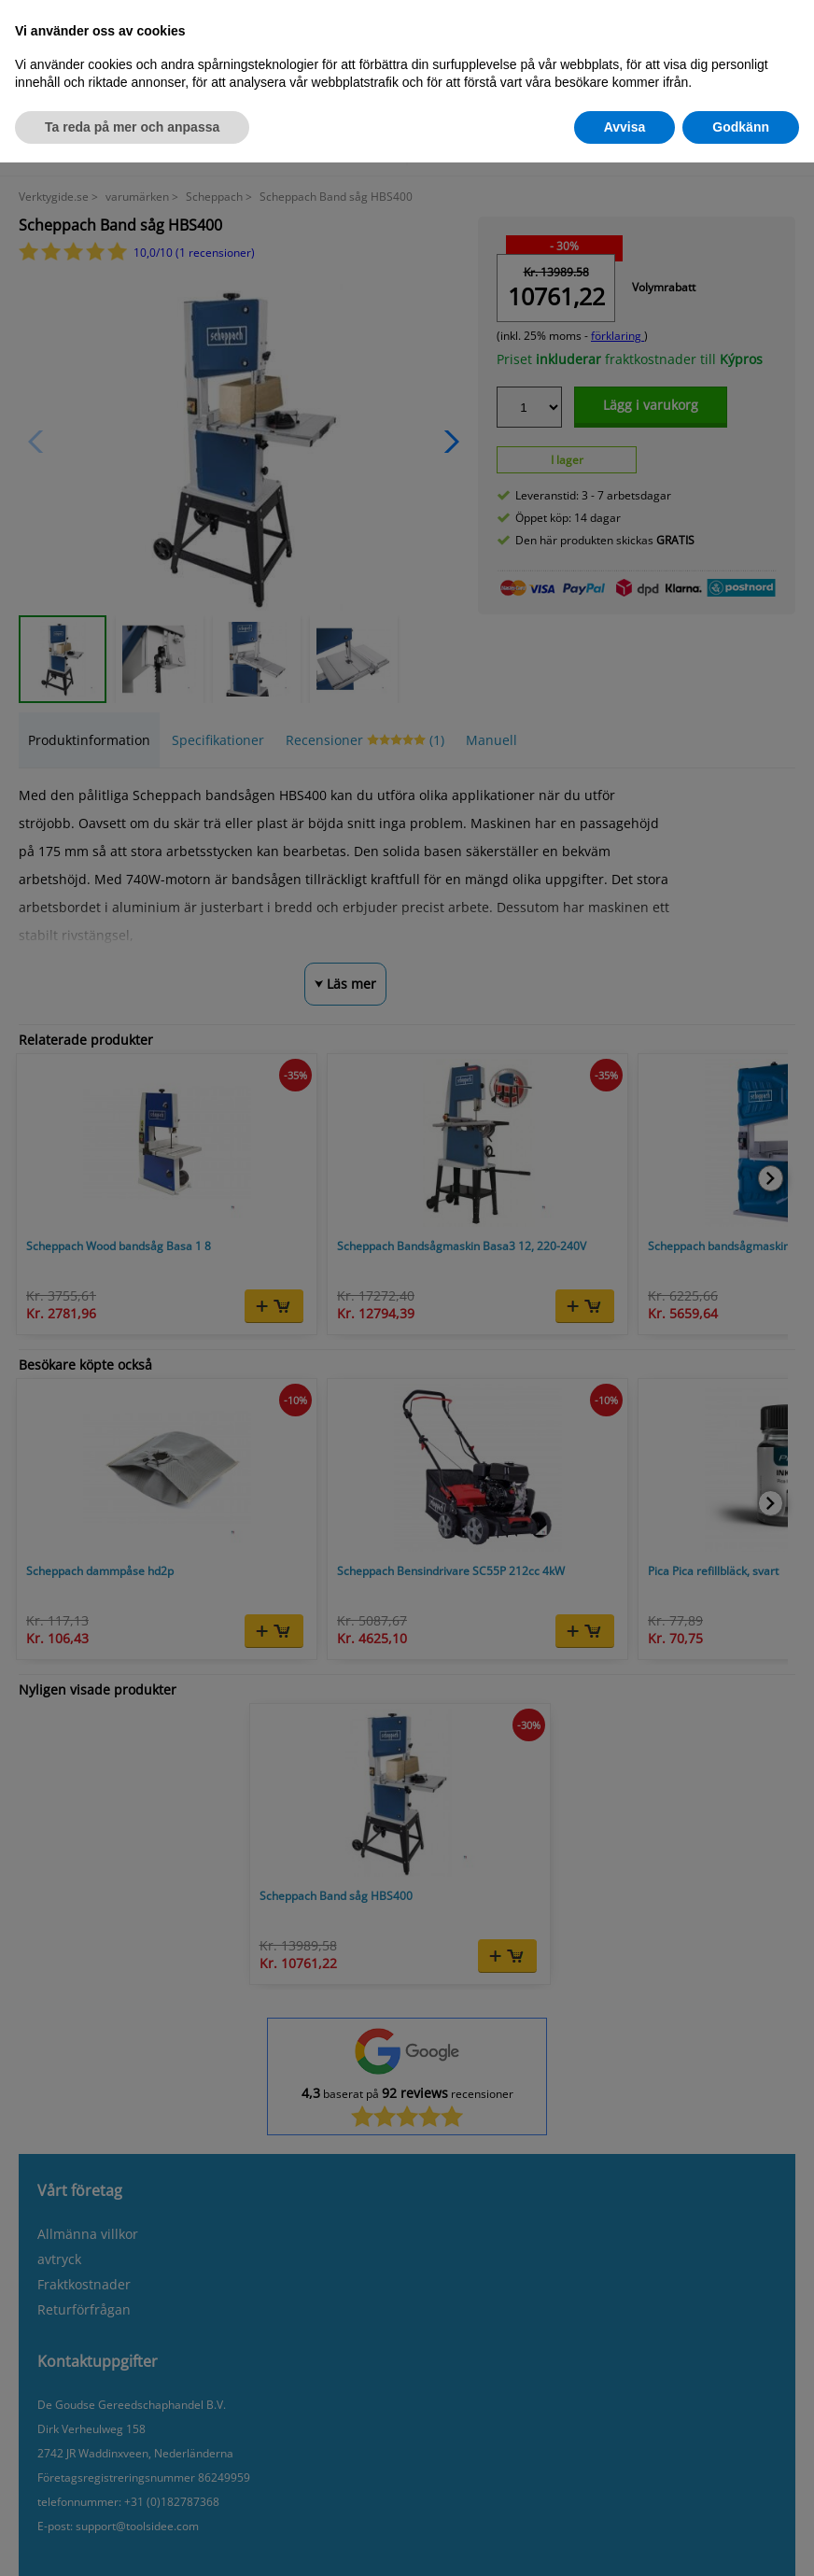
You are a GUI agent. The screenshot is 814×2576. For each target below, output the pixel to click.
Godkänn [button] (740, 127)
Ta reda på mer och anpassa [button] (132, 127)
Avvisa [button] (625, 127)
